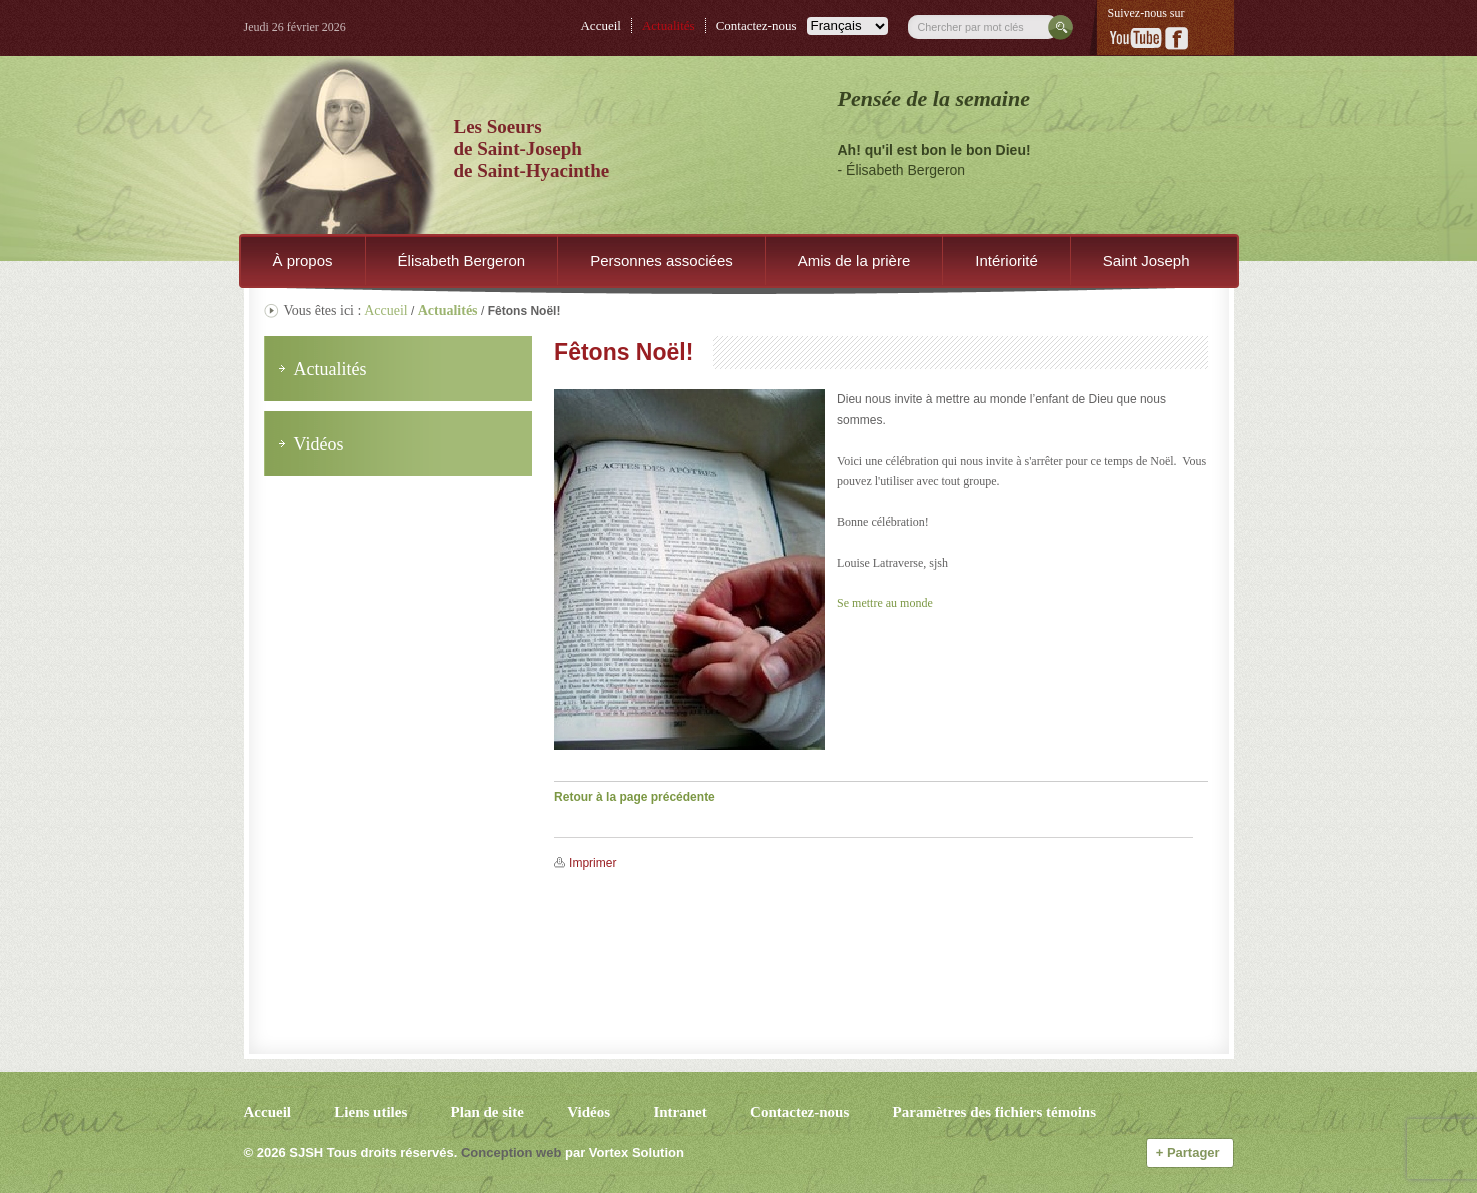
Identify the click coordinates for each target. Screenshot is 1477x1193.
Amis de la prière (854, 260)
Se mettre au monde (885, 603)
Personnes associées (661, 260)
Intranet (679, 1112)
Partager (1190, 1152)
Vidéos (588, 1112)
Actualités (668, 25)
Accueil (600, 25)
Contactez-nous (756, 25)
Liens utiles (370, 1112)
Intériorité (1006, 260)
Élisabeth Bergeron (462, 260)
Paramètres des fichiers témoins (994, 1112)
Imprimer (592, 863)
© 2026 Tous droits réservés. (351, 1152)
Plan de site (487, 1112)
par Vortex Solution (624, 1152)
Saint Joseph (1146, 260)
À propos (303, 260)
